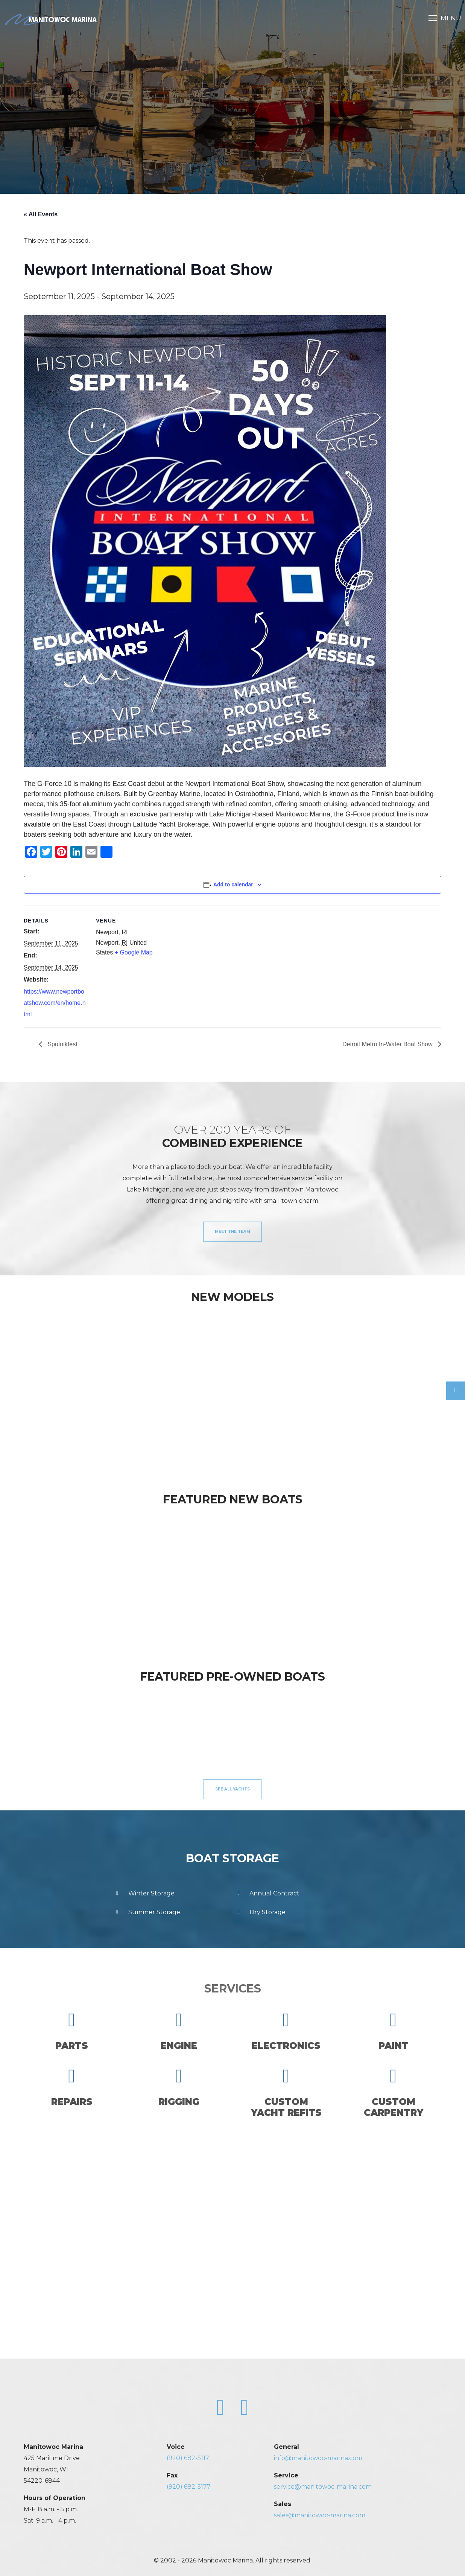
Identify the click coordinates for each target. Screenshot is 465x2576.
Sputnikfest (62, 1044)
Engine (179, 2031)
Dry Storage (260, 1912)
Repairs (72, 2087)
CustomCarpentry (393, 2092)
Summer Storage (147, 1912)
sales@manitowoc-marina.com (319, 2515)
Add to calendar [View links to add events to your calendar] (233, 884)
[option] (62, 1386)
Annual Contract (267, 1893)
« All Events (41, 214)
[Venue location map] (208, 957)
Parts (71, 2031)
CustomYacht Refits (286, 2092)
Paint (393, 2031)
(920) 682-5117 (188, 2458)
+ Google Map (134, 952)
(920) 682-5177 (189, 2486)
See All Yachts (232, 1789)
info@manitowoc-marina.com (318, 2458)
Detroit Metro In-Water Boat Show (388, 1044)
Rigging (178, 2087)
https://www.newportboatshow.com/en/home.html (55, 1002)
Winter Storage (144, 1893)
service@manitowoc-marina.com (323, 2486)
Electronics (286, 2031)
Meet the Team (232, 1231)
